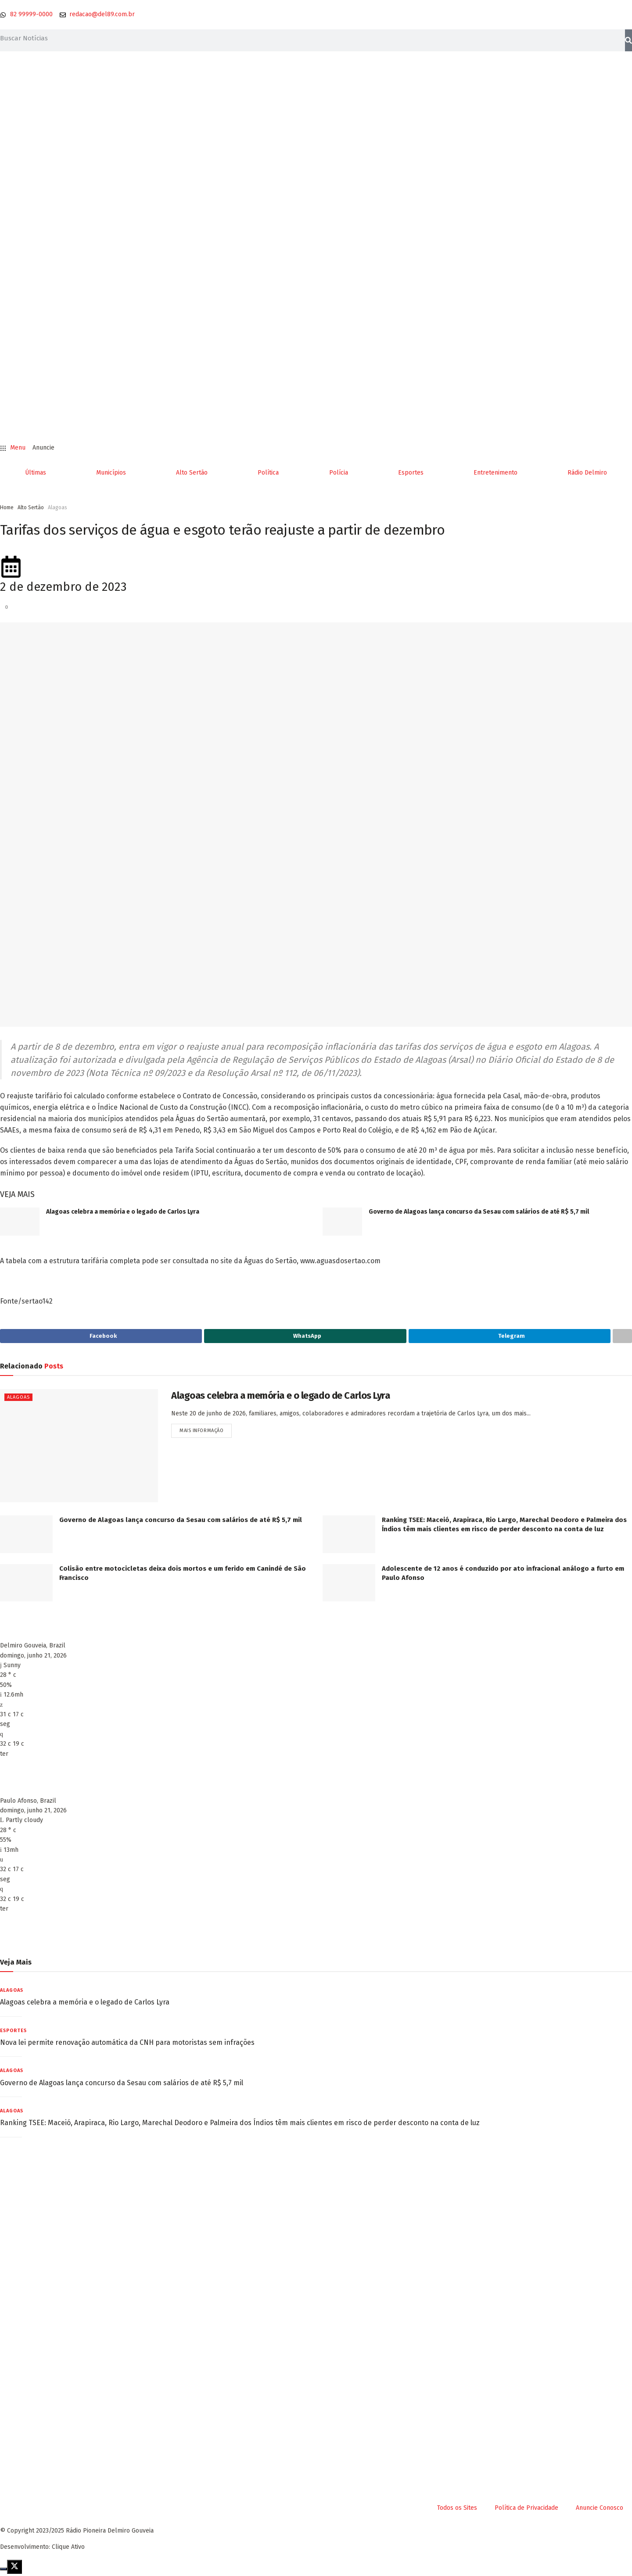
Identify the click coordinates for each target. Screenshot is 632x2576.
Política (268, 472)
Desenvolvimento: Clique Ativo (42, 2549)
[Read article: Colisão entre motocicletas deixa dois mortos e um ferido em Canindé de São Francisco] (26, 1585)
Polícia (338, 472)
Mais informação (206, 1432)
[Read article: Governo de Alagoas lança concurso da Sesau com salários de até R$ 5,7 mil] (342, 1222)
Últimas (35, 472)
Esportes (411, 472)
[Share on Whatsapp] (305, 1337)
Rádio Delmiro (587, 472)
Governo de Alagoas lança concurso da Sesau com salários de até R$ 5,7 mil (479, 1211)
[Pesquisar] (628, 40)
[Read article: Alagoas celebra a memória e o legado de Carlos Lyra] (20, 1222)
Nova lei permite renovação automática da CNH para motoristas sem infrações (127, 2044)
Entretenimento (495, 472)
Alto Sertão (192, 472)
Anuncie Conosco (599, 2510)
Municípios (111, 472)
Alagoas (57, 507)
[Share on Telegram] (509, 1337)
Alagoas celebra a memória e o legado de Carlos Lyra (122, 1211)
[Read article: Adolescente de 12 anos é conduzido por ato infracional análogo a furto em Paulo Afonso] (349, 1585)
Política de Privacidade (526, 2510)
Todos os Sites (457, 2510)
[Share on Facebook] (101, 1337)
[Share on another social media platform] (622, 1337)
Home (7, 507)
